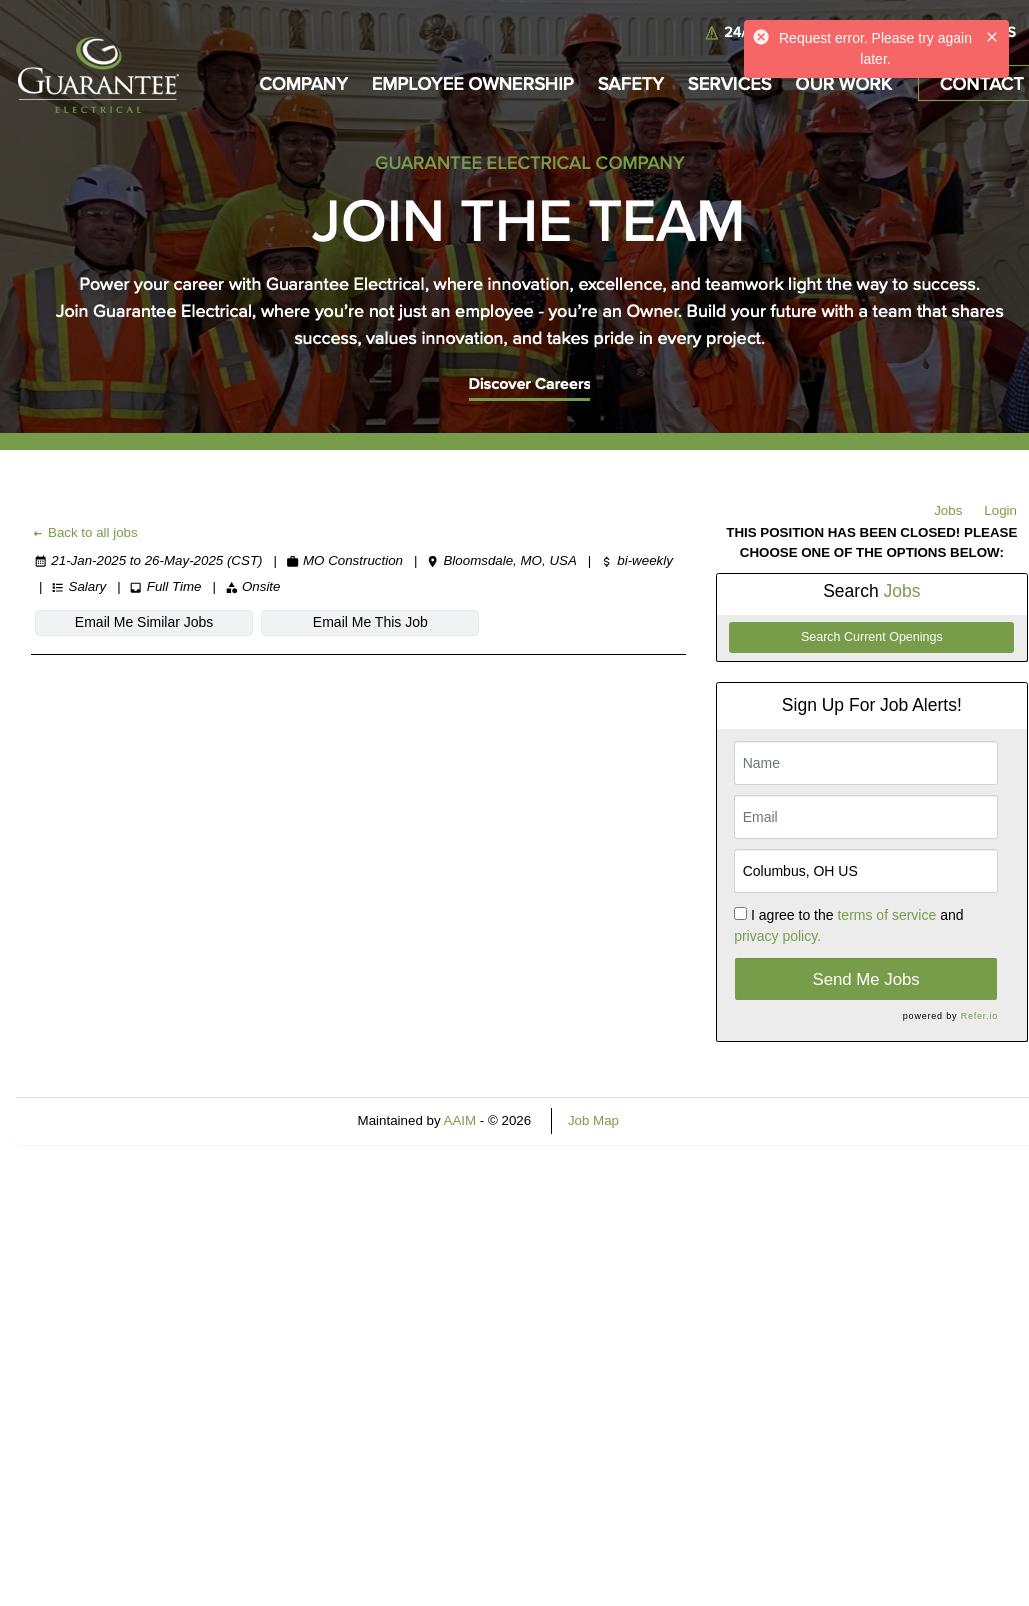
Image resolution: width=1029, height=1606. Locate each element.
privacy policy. (777, 936)
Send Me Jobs (865, 979)
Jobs (948, 510)
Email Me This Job (370, 622)
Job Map (593, 1120)
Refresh (678, 1120)
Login (1000, 510)
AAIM (460, 1120)
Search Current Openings (872, 637)
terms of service (886, 915)
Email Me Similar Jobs (144, 622)
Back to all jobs (84, 532)
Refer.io (979, 1016)
